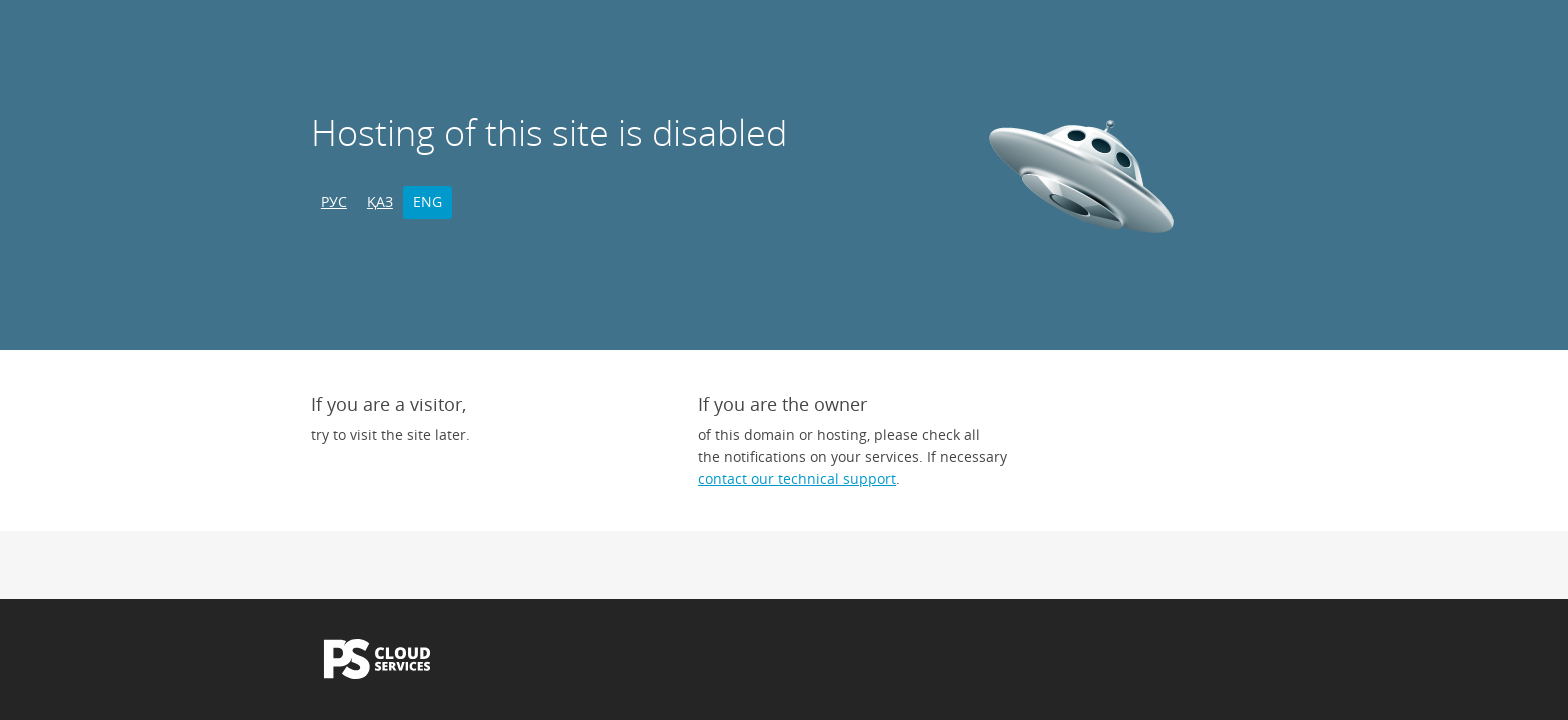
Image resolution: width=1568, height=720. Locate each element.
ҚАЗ (380, 201)
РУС (334, 201)
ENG (427, 201)
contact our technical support (797, 478)
